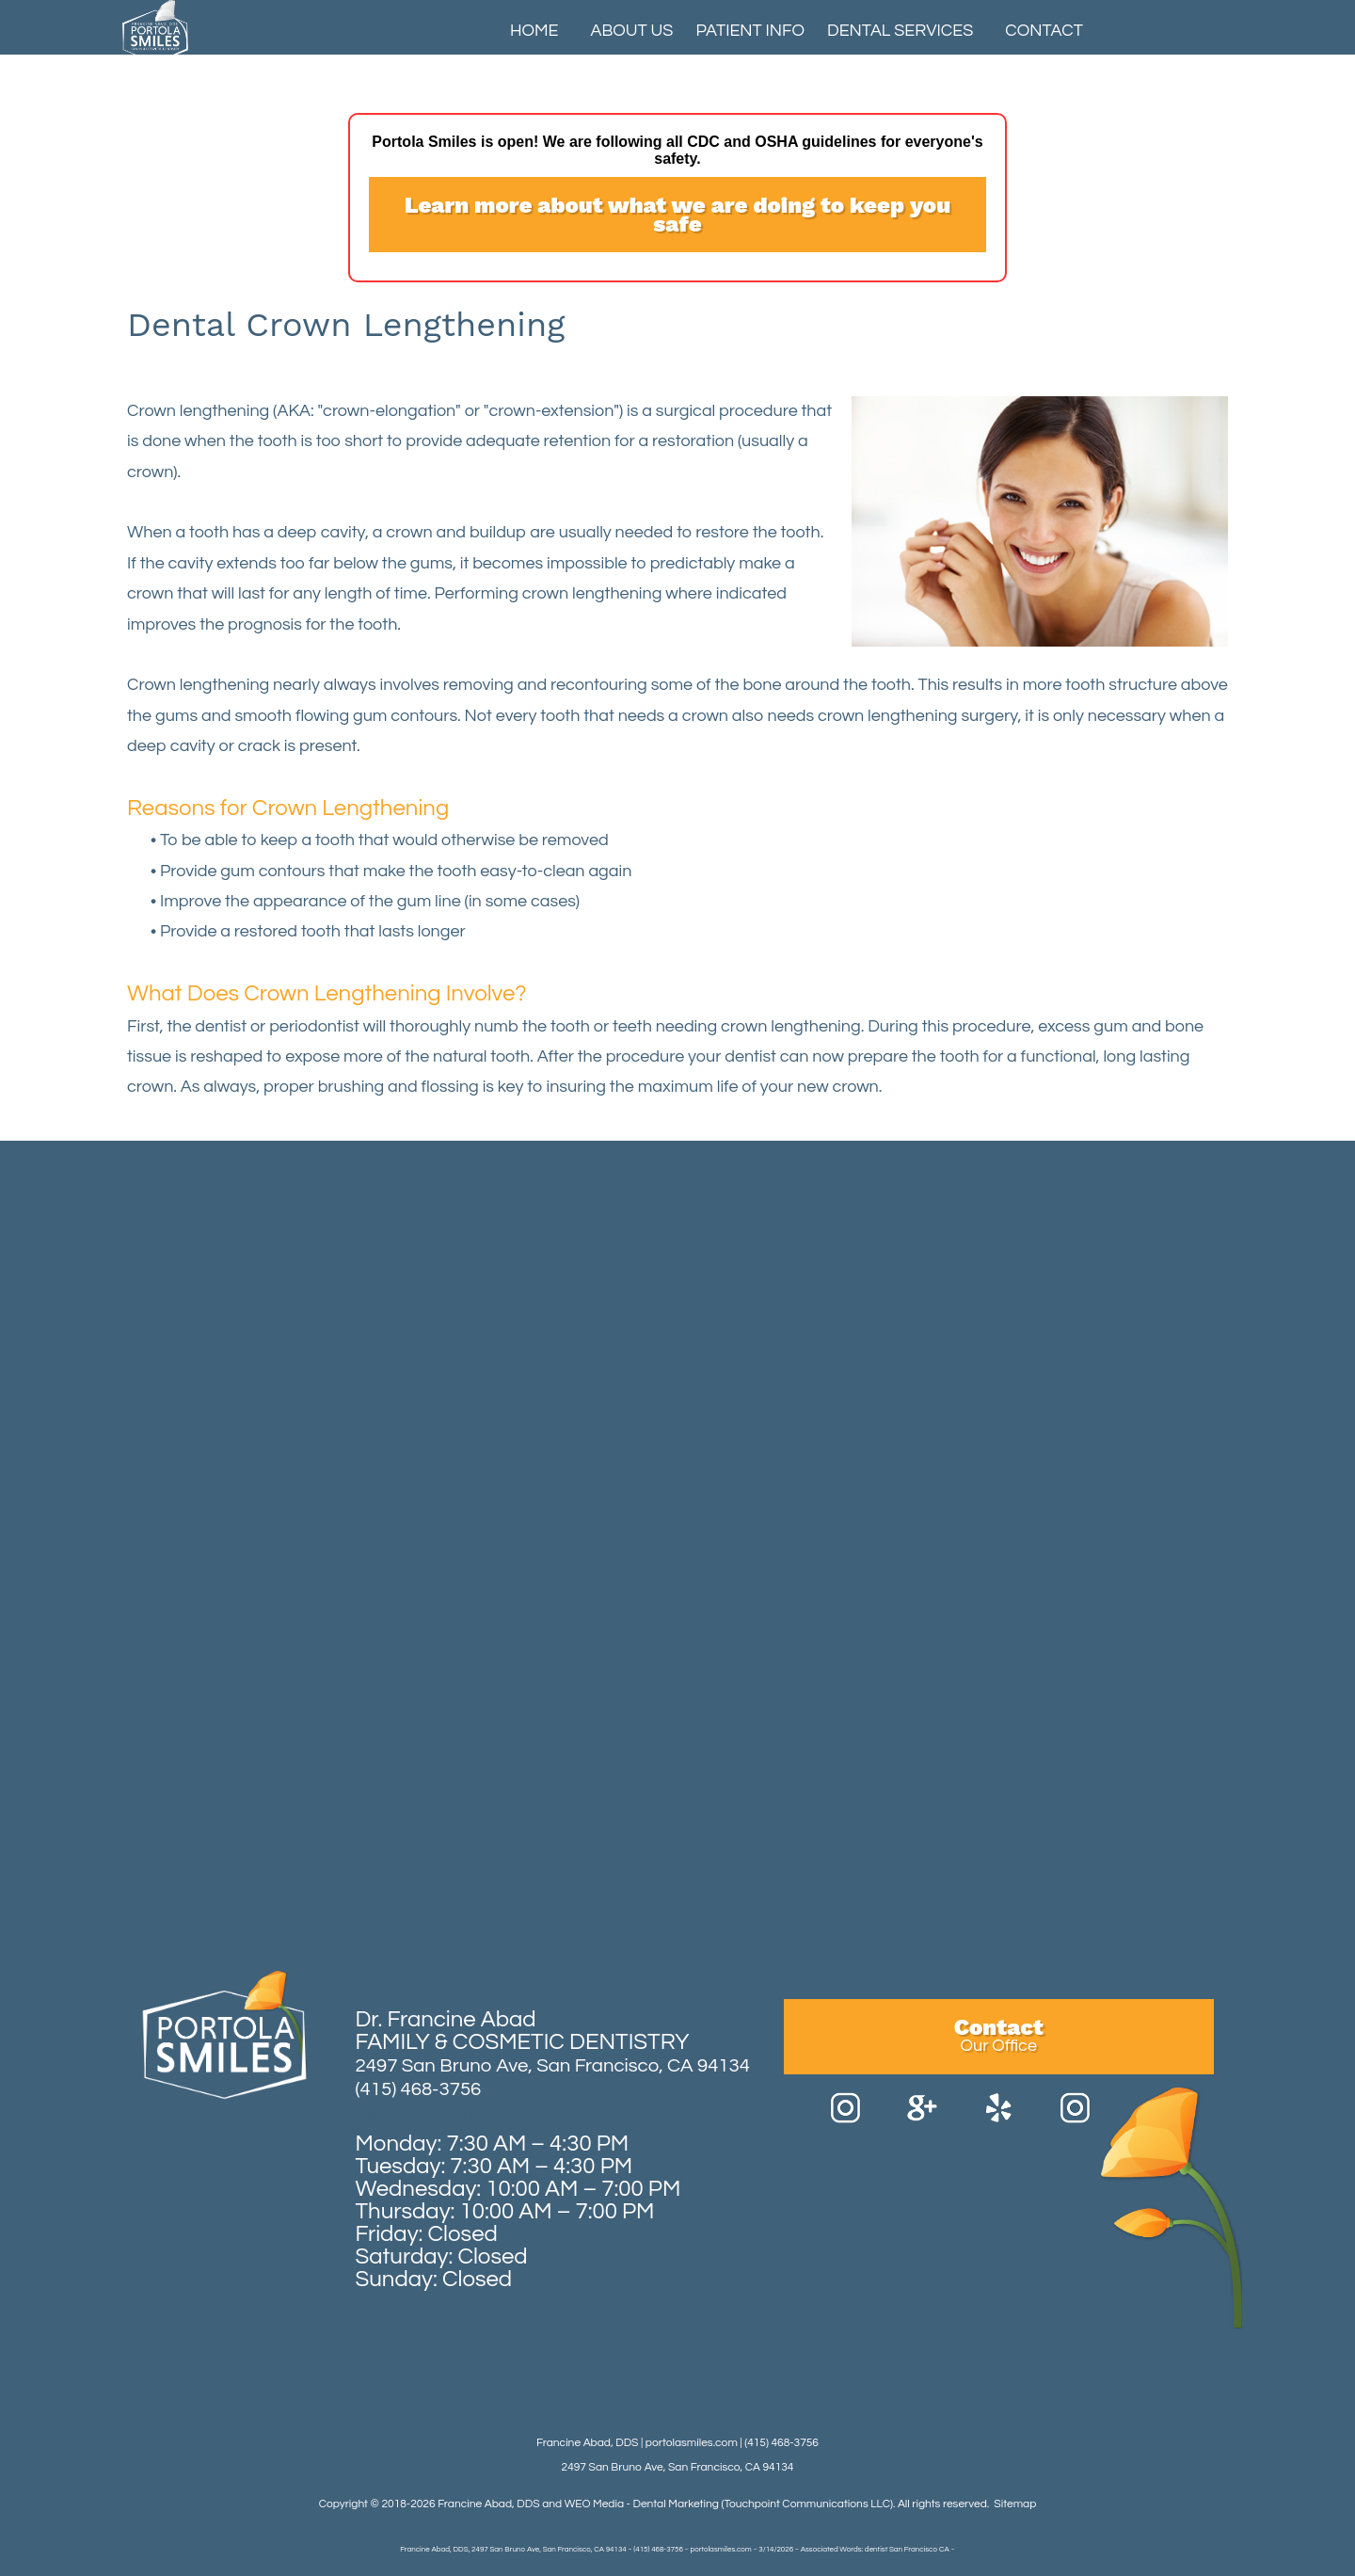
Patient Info (750, 31)
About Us (632, 31)
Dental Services (900, 31)
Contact (1044, 31)
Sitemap (1015, 2504)
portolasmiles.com (692, 2443)
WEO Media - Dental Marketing (642, 2504)
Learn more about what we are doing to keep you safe (677, 214)
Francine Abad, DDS (488, 2504)
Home (534, 31)
